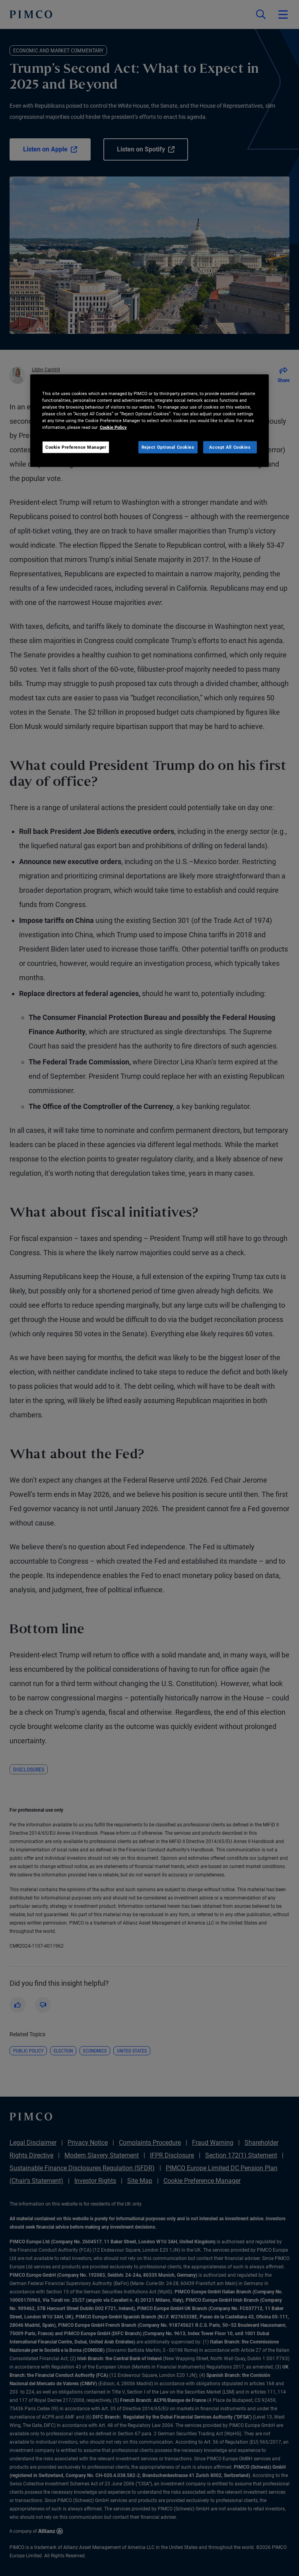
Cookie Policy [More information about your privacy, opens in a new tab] (113, 427)
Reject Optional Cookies (168, 447)
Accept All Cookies (229, 447)
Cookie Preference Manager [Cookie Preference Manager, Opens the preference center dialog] (75, 447)
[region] (149, 420)
